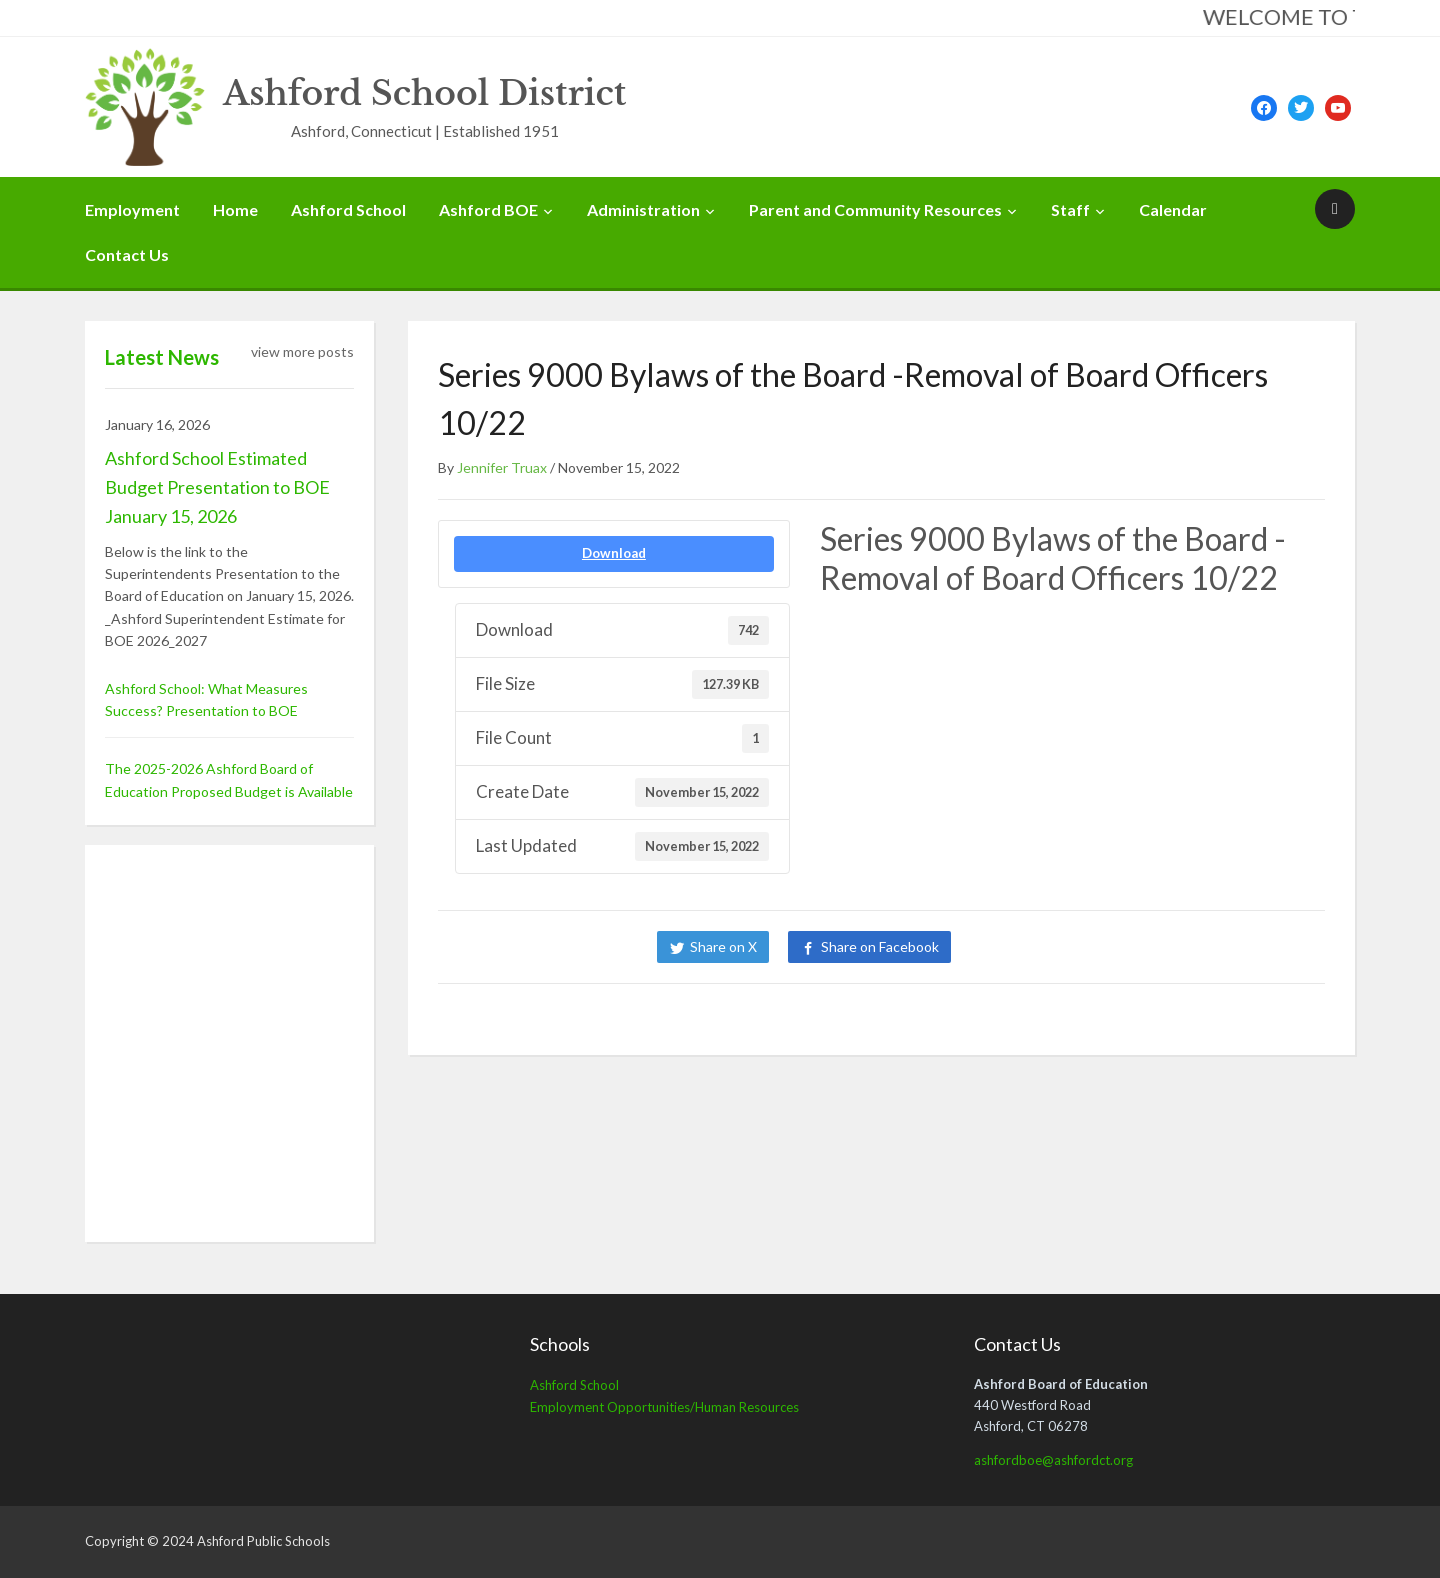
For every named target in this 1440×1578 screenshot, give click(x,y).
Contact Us (127, 254)
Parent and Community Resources (875, 209)
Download (614, 553)
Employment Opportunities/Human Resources (664, 1407)
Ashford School (348, 209)
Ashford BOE (488, 209)
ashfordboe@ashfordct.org (1053, 1460)
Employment (132, 209)
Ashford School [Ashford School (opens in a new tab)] (574, 1385)
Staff (1070, 209)
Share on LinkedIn (1038, 946)
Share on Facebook (880, 946)
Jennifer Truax (502, 467)
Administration (643, 209)
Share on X (723, 946)
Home (235, 209)
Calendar (1173, 209)
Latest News (162, 357)
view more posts (302, 351)
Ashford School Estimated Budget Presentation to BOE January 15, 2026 (217, 487)
